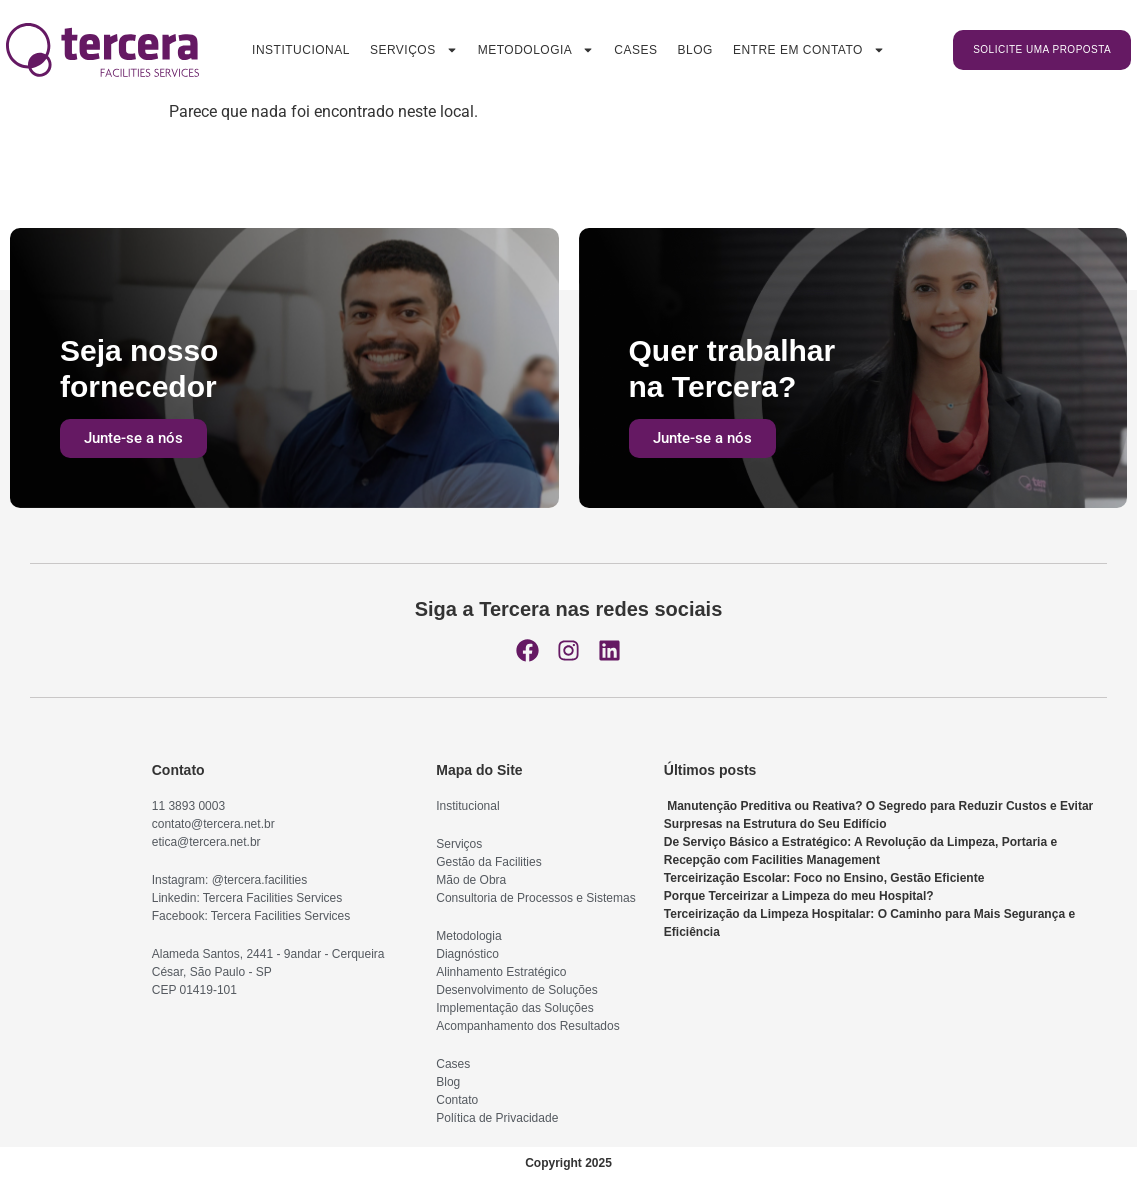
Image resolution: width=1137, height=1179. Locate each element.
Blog (695, 50)
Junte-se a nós (133, 438)
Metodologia (536, 50)
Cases (635, 50)
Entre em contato (809, 50)
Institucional (301, 50)
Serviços (414, 50)
